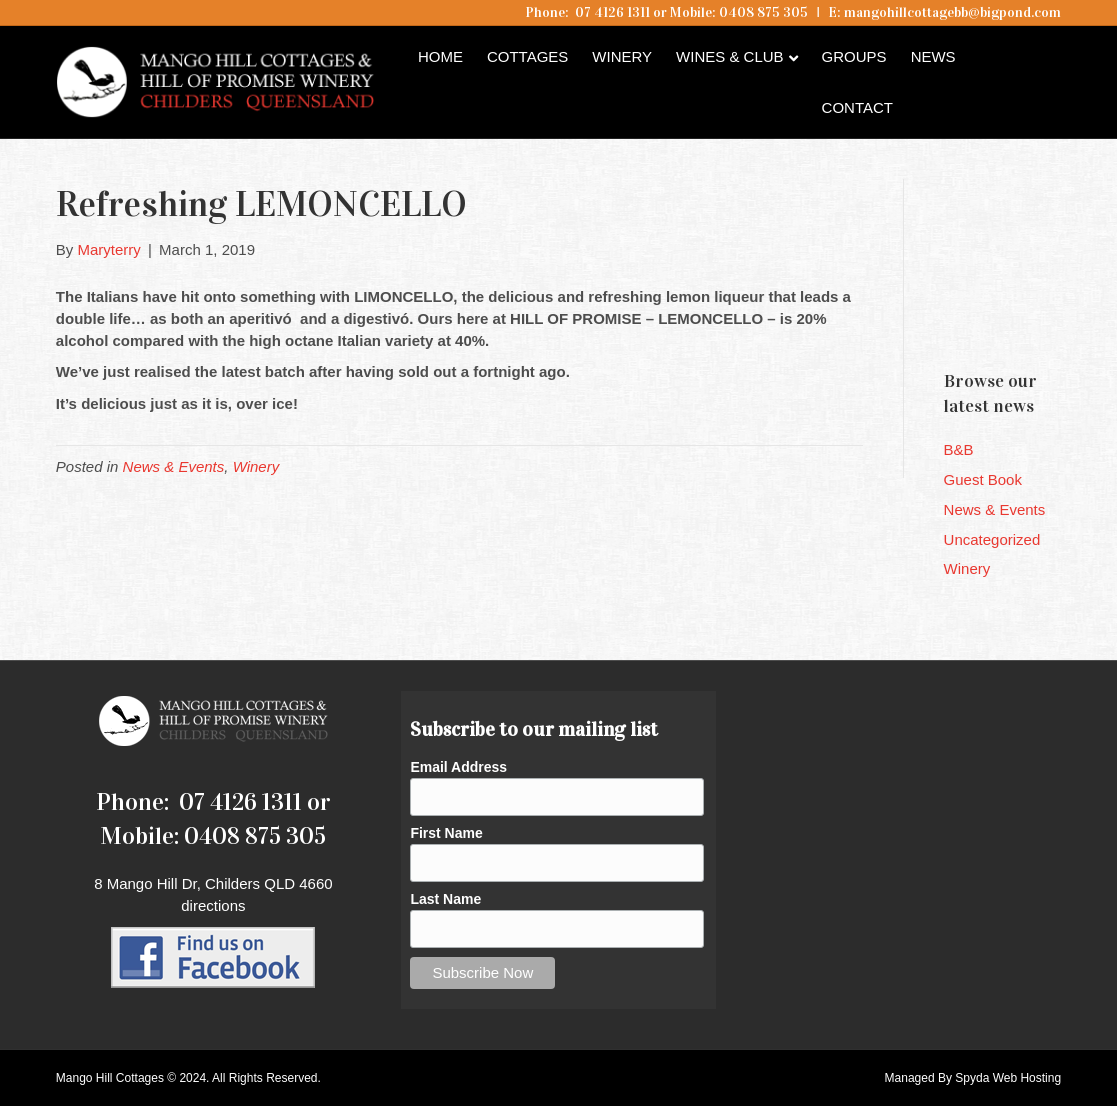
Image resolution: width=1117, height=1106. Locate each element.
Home (440, 56)
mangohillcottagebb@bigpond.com (952, 12)
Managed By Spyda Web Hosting (973, 1078)
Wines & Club (730, 56)
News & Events (174, 466)
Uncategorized (992, 539)
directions (213, 905)
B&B (959, 449)
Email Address (458, 767)
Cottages (527, 56)
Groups (854, 56)
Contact (857, 107)
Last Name (445, 899)
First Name (446, 833)
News (933, 56)
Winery (622, 56)
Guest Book (983, 479)
